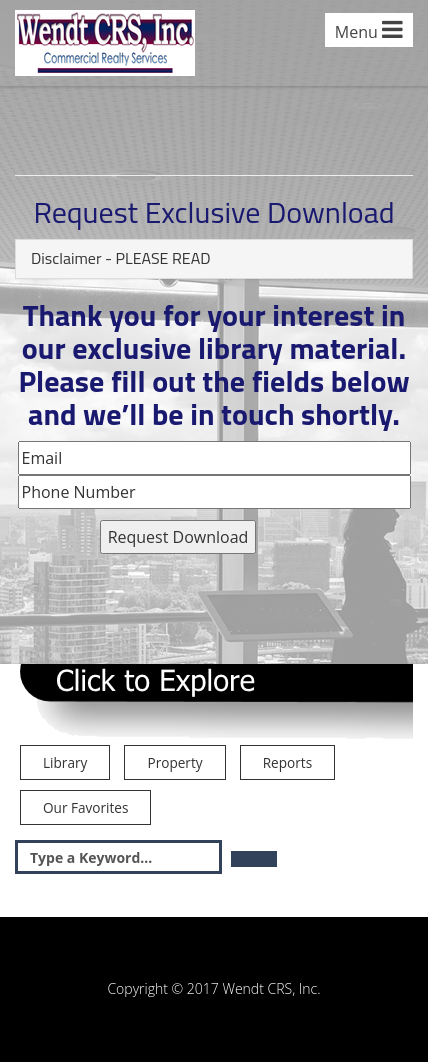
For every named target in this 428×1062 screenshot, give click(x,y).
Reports (287, 762)
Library (65, 762)
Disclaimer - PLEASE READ (121, 258)
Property (174, 762)
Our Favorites (85, 807)
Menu (369, 30)
